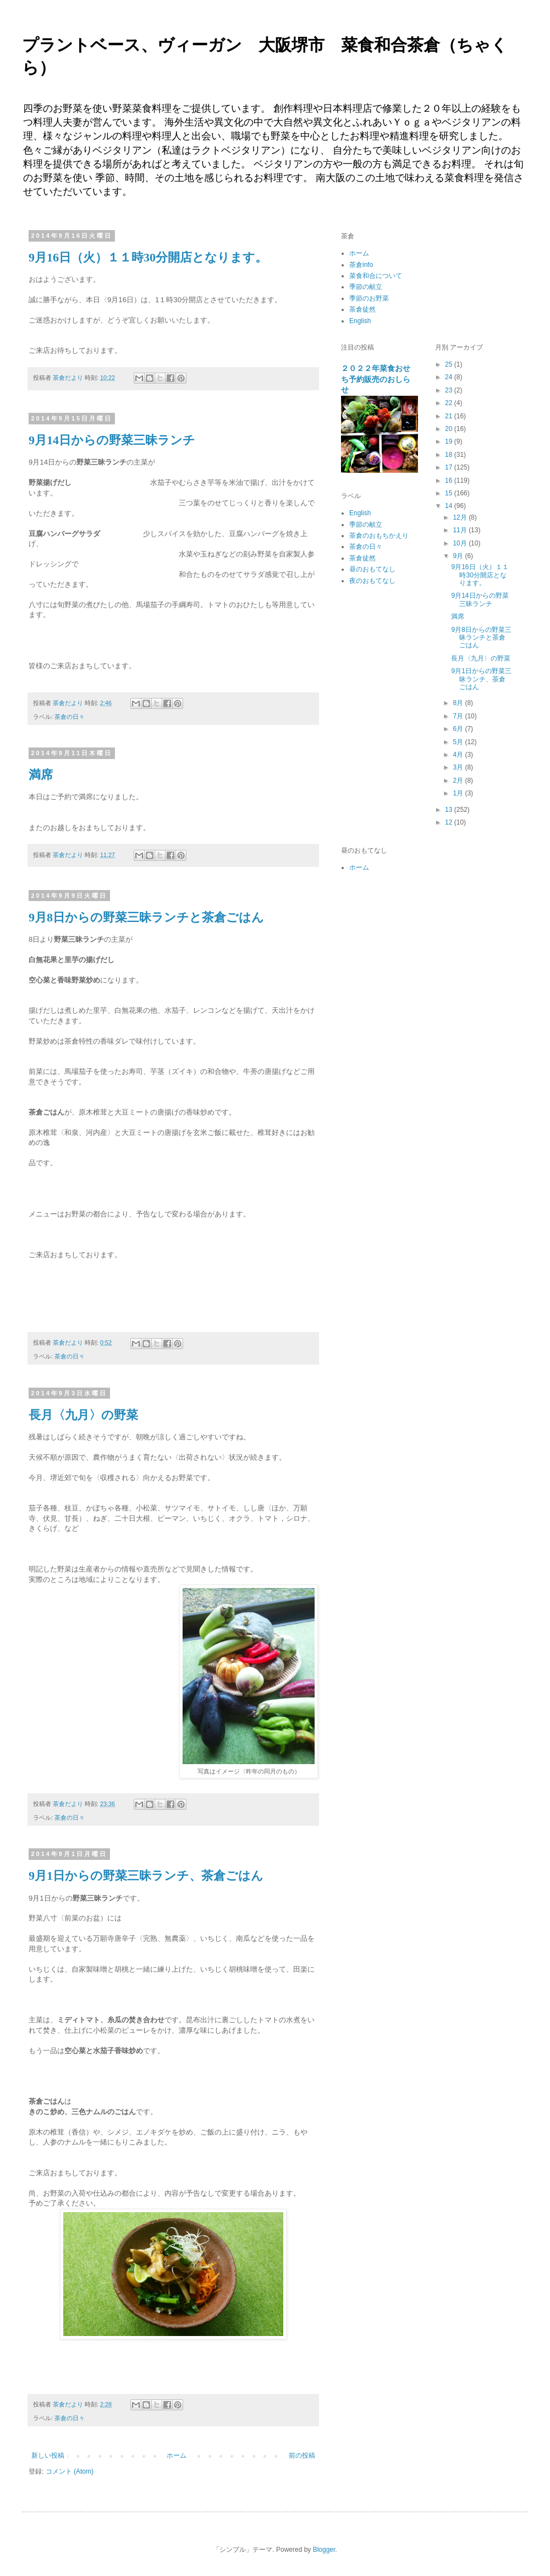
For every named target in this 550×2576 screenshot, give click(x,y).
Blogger (324, 2549)
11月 (461, 530)
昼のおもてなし (372, 569)
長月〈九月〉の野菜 (83, 1415)
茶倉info (361, 265)
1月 (459, 793)
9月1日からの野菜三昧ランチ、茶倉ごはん (146, 1875)
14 (449, 506)
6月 (459, 729)
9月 (459, 556)
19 (449, 441)
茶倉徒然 (362, 309)
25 (449, 364)
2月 (459, 780)
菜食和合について (375, 276)
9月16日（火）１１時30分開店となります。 (148, 257)
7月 (459, 716)
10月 (461, 543)
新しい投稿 (47, 2455)
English (360, 321)
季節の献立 (365, 287)
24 (449, 377)
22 (449, 403)
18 (449, 455)
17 (449, 467)
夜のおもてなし (372, 581)
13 (449, 810)
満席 (41, 775)
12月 (461, 517)
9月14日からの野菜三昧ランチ (112, 440)
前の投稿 (302, 2455)
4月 (459, 754)
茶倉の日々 (69, 716)
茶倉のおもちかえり (379, 535)
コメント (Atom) (70, 2471)
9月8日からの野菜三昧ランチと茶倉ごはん (146, 917)
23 (449, 390)
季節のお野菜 (369, 298)
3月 (459, 767)
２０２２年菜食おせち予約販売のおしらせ (375, 379)
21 (449, 416)
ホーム (176, 2455)
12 (449, 822)
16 (449, 480)
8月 (459, 703)
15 (449, 493)
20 (449, 429)
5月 (459, 742)
